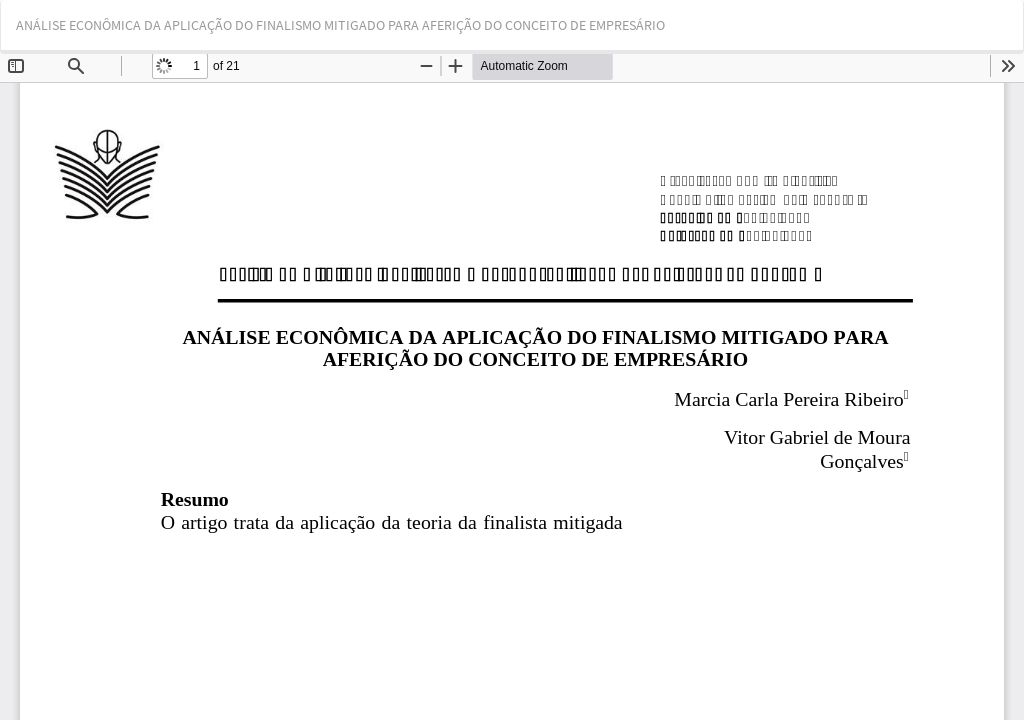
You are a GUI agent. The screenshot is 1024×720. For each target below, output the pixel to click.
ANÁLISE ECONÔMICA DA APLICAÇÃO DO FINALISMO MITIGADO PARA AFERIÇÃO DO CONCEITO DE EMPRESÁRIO (340, 25)
